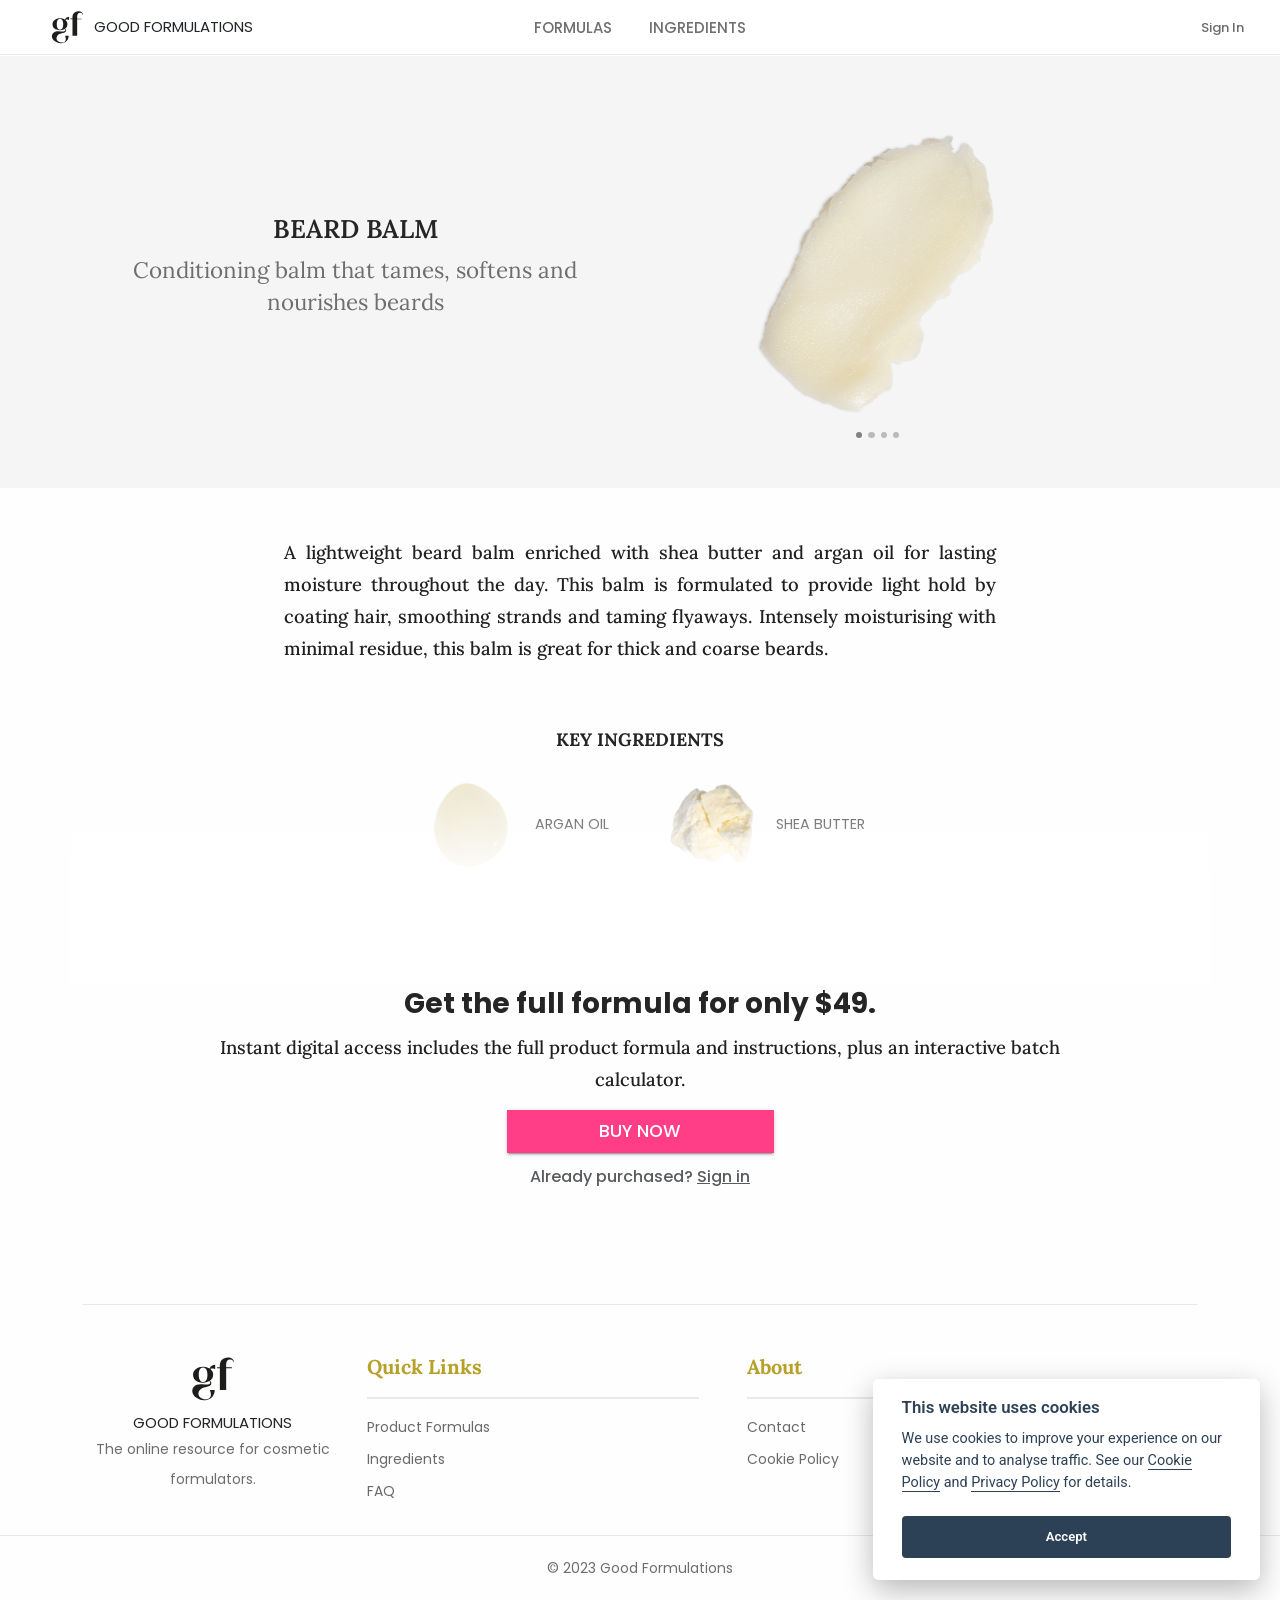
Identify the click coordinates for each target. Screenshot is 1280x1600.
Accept (1066, 1536)
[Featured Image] (859, 435)
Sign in (723, 1176)
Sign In (1222, 27)
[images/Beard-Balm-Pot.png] (884, 435)
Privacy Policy (1015, 1482)
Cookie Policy (793, 1459)
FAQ (381, 1491)
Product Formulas (428, 1427)
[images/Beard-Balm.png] (896, 435)
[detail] (871, 435)
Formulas (573, 27)
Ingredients (697, 27)
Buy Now (640, 1131)
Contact (776, 1427)
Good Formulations (173, 26)
